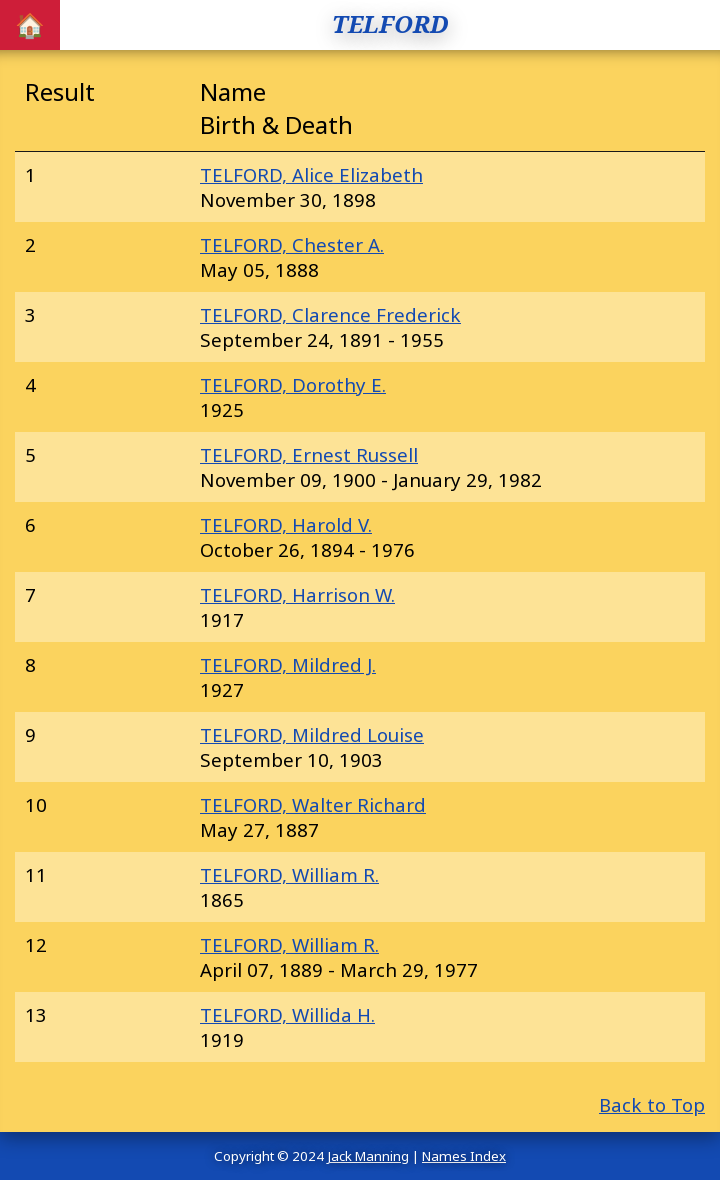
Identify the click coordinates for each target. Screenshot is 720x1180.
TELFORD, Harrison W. (297, 594)
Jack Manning (368, 1156)
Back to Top (652, 1104)
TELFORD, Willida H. (287, 1014)
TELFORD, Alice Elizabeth (311, 174)
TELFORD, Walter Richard (313, 804)
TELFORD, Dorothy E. (293, 384)
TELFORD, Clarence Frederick (330, 314)
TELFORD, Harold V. (286, 524)
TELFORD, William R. (289, 874)
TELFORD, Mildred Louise (312, 734)
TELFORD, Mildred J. (288, 664)
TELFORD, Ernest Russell (309, 454)
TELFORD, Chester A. (292, 244)
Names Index (464, 1156)
